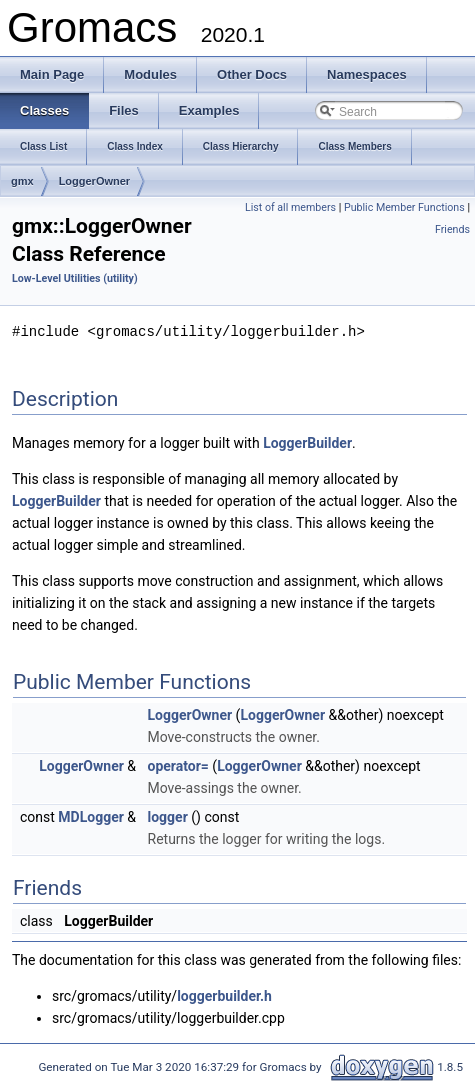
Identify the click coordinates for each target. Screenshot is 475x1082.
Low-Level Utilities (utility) (75, 278)
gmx (22, 181)
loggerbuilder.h (224, 995)
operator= (178, 765)
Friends (452, 229)
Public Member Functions (404, 207)
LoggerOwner (95, 181)
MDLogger (91, 816)
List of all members (290, 207)
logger (168, 816)
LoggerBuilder (307, 442)
